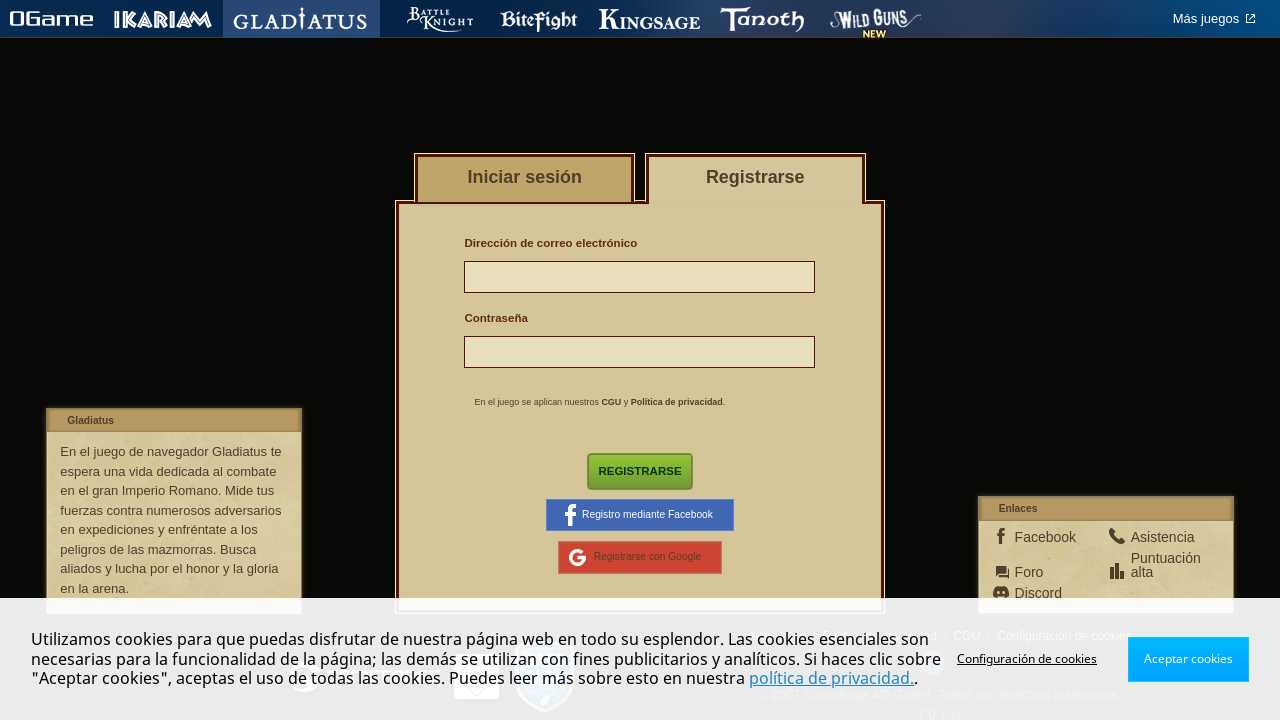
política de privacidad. (831, 678)
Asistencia (1159, 537)
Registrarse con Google (635, 557)
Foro (1029, 572)
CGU (611, 402)
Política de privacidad (677, 402)
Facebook (1043, 537)
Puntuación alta (1159, 565)
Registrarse (639, 471)
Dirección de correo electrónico (550, 243)
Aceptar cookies (1188, 658)
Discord (1038, 593)
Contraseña (495, 318)
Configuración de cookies (1027, 658)
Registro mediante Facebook (639, 515)
